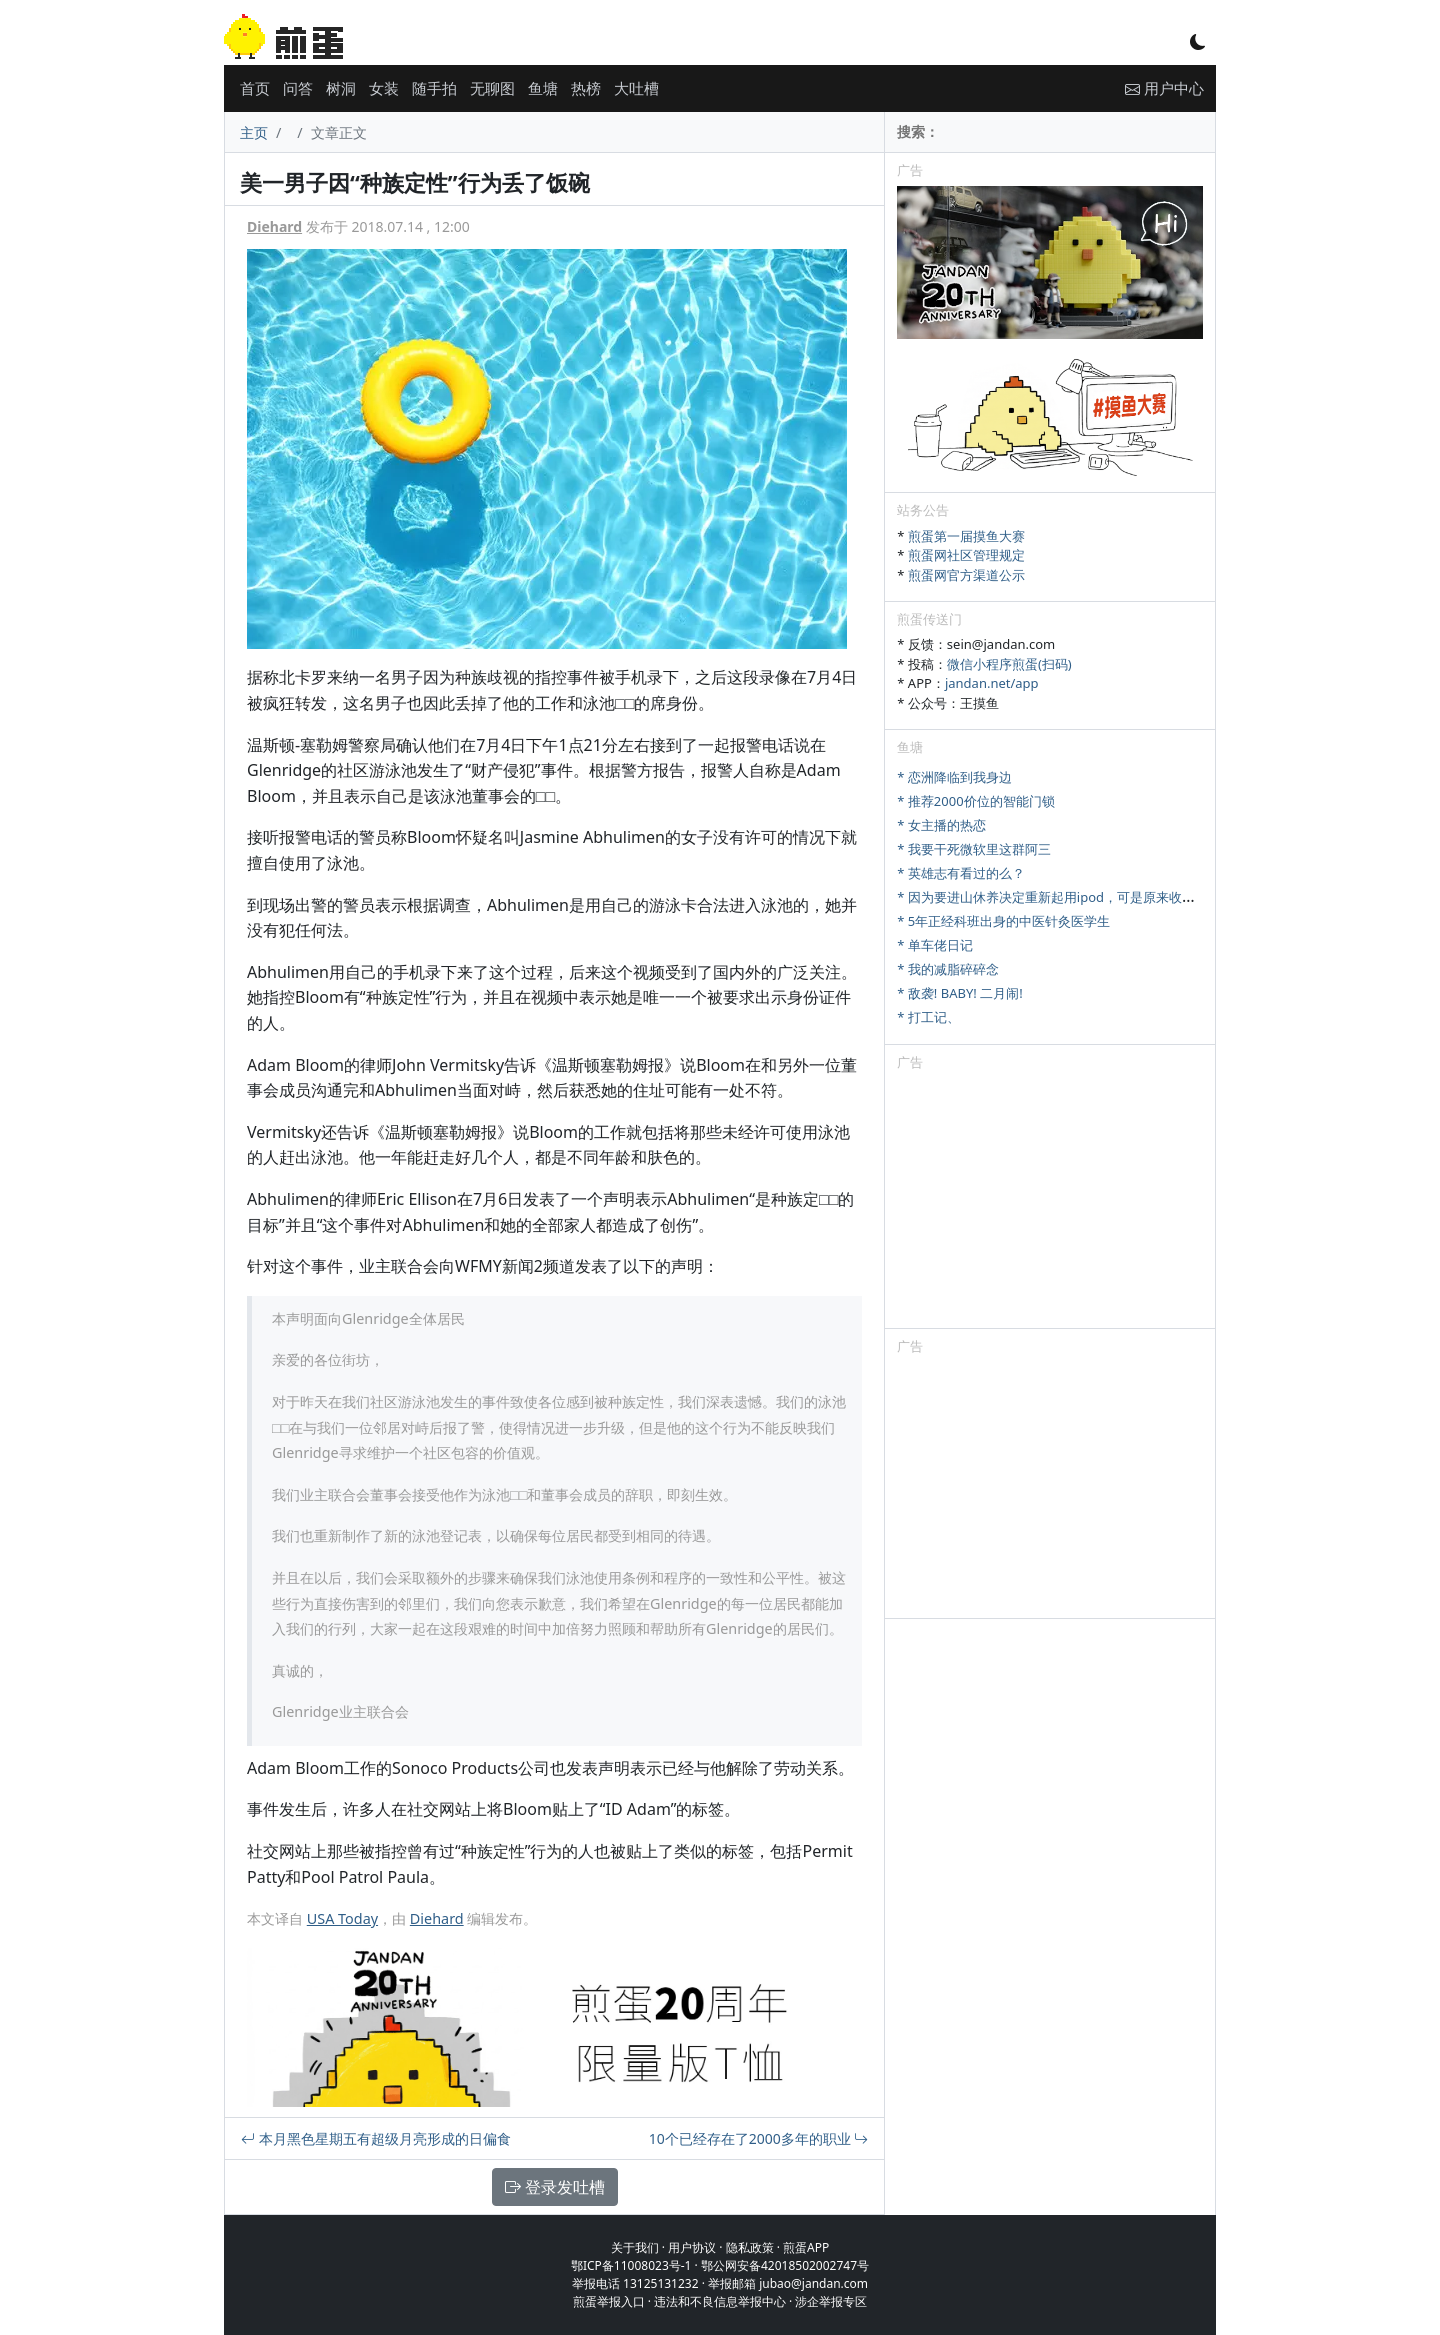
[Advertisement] (1050, 1203)
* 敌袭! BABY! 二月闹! (959, 993)
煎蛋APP (806, 2247)
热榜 (586, 88)
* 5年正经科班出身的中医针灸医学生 (1003, 921)
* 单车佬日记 (935, 945)
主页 (254, 132)
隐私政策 (750, 2247)
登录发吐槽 (555, 2187)
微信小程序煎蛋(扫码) (1009, 664)
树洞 (341, 88)
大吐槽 (636, 88)
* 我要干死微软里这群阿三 (974, 849)
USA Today (342, 1918)
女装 (384, 88)
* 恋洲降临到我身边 (954, 777)
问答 (298, 88)
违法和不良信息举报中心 (720, 2301)
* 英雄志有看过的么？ (961, 873)
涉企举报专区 (831, 2301)
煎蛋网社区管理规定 (966, 555)
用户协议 (692, 2247)
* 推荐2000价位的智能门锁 (975, 801)
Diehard (274, 226)
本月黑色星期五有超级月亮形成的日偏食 (376, 2138)
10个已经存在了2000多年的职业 (759, 2138)
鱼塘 (543, 88)
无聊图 (492, 88)
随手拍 (434, 88)
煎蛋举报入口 (609, 2301)
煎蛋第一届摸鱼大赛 (966, 536)
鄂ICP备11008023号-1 (631, 2265)
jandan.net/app (992, 683)
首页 (255, 88)
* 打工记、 (928, 1017)
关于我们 (635, 2247)
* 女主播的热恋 (941, 825)
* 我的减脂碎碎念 (948, 969)
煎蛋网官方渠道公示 (966, 575)
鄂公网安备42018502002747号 (785, 2265)
